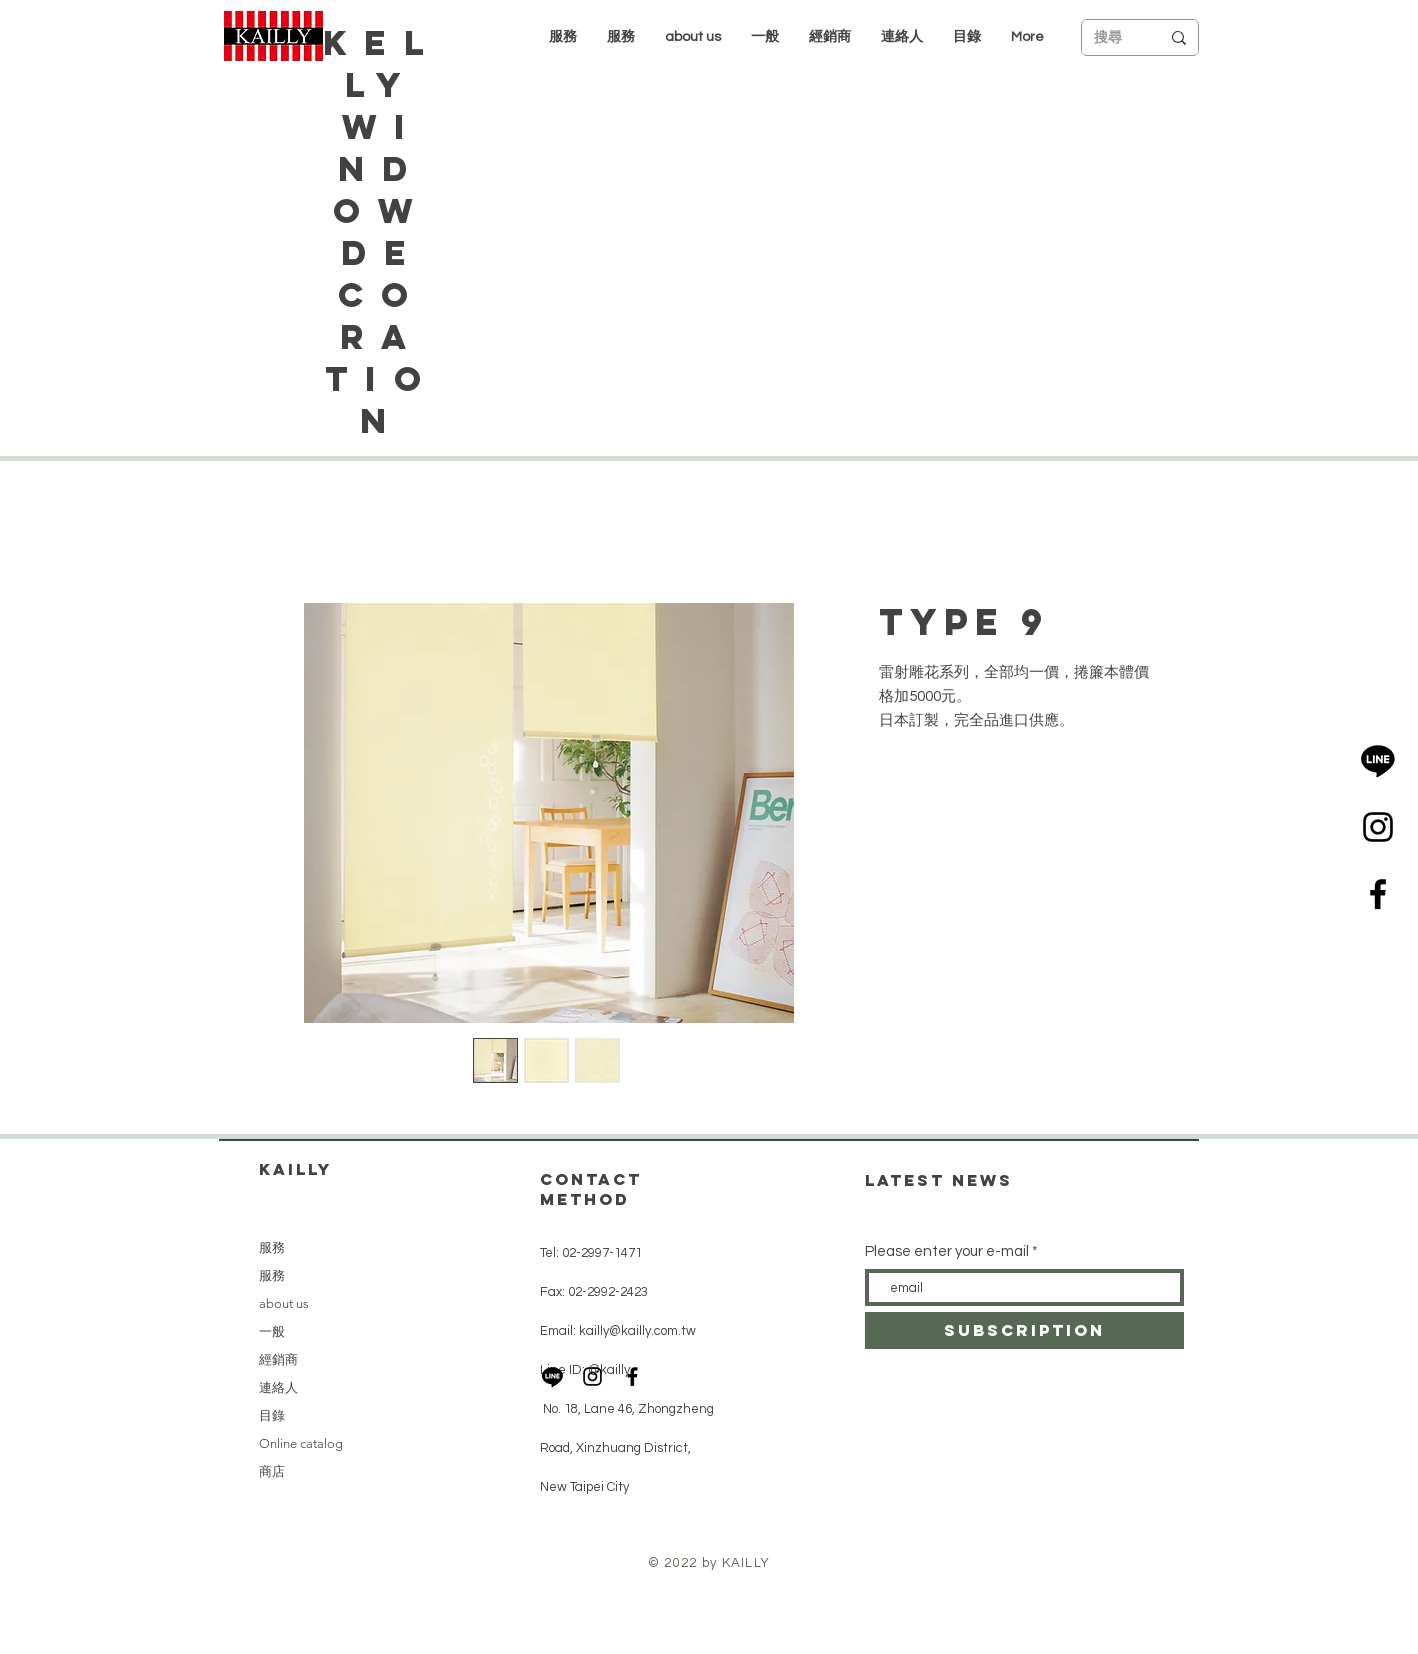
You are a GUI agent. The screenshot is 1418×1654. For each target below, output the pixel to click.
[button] (830, 37)
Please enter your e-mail (947, 1251)
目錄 (272, 1415)
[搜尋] (1112, 38)
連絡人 (278, 1387)
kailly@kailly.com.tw (637, 1331)
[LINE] (1378, 760)
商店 (272, 1471)
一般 (272, 1331)
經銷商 (278, 1359)
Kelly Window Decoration (381, 231)
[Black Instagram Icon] (1378, 827)
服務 (272, 1247)
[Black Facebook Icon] (1378, 894)
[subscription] (1024, 1330)
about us (284, 1303)
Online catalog (301, 1443)
